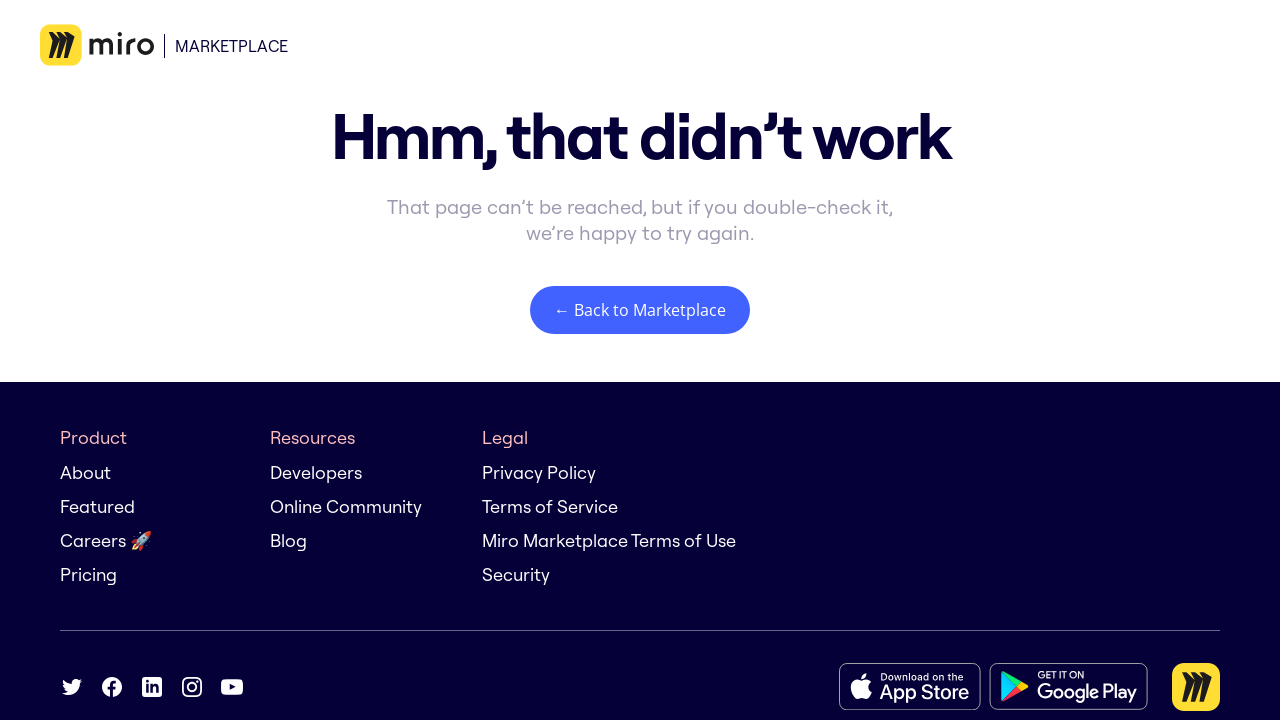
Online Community (346, 506)
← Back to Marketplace (640, 310)
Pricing (88, 574)
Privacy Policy (539, 472)
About (85, 472)
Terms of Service (550, 506)
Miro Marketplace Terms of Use (609, 540)
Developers (316, 472)
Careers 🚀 (106, 540)
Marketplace (231, 46)
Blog (288, 540)
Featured (97, 506)
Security (516, 574)
